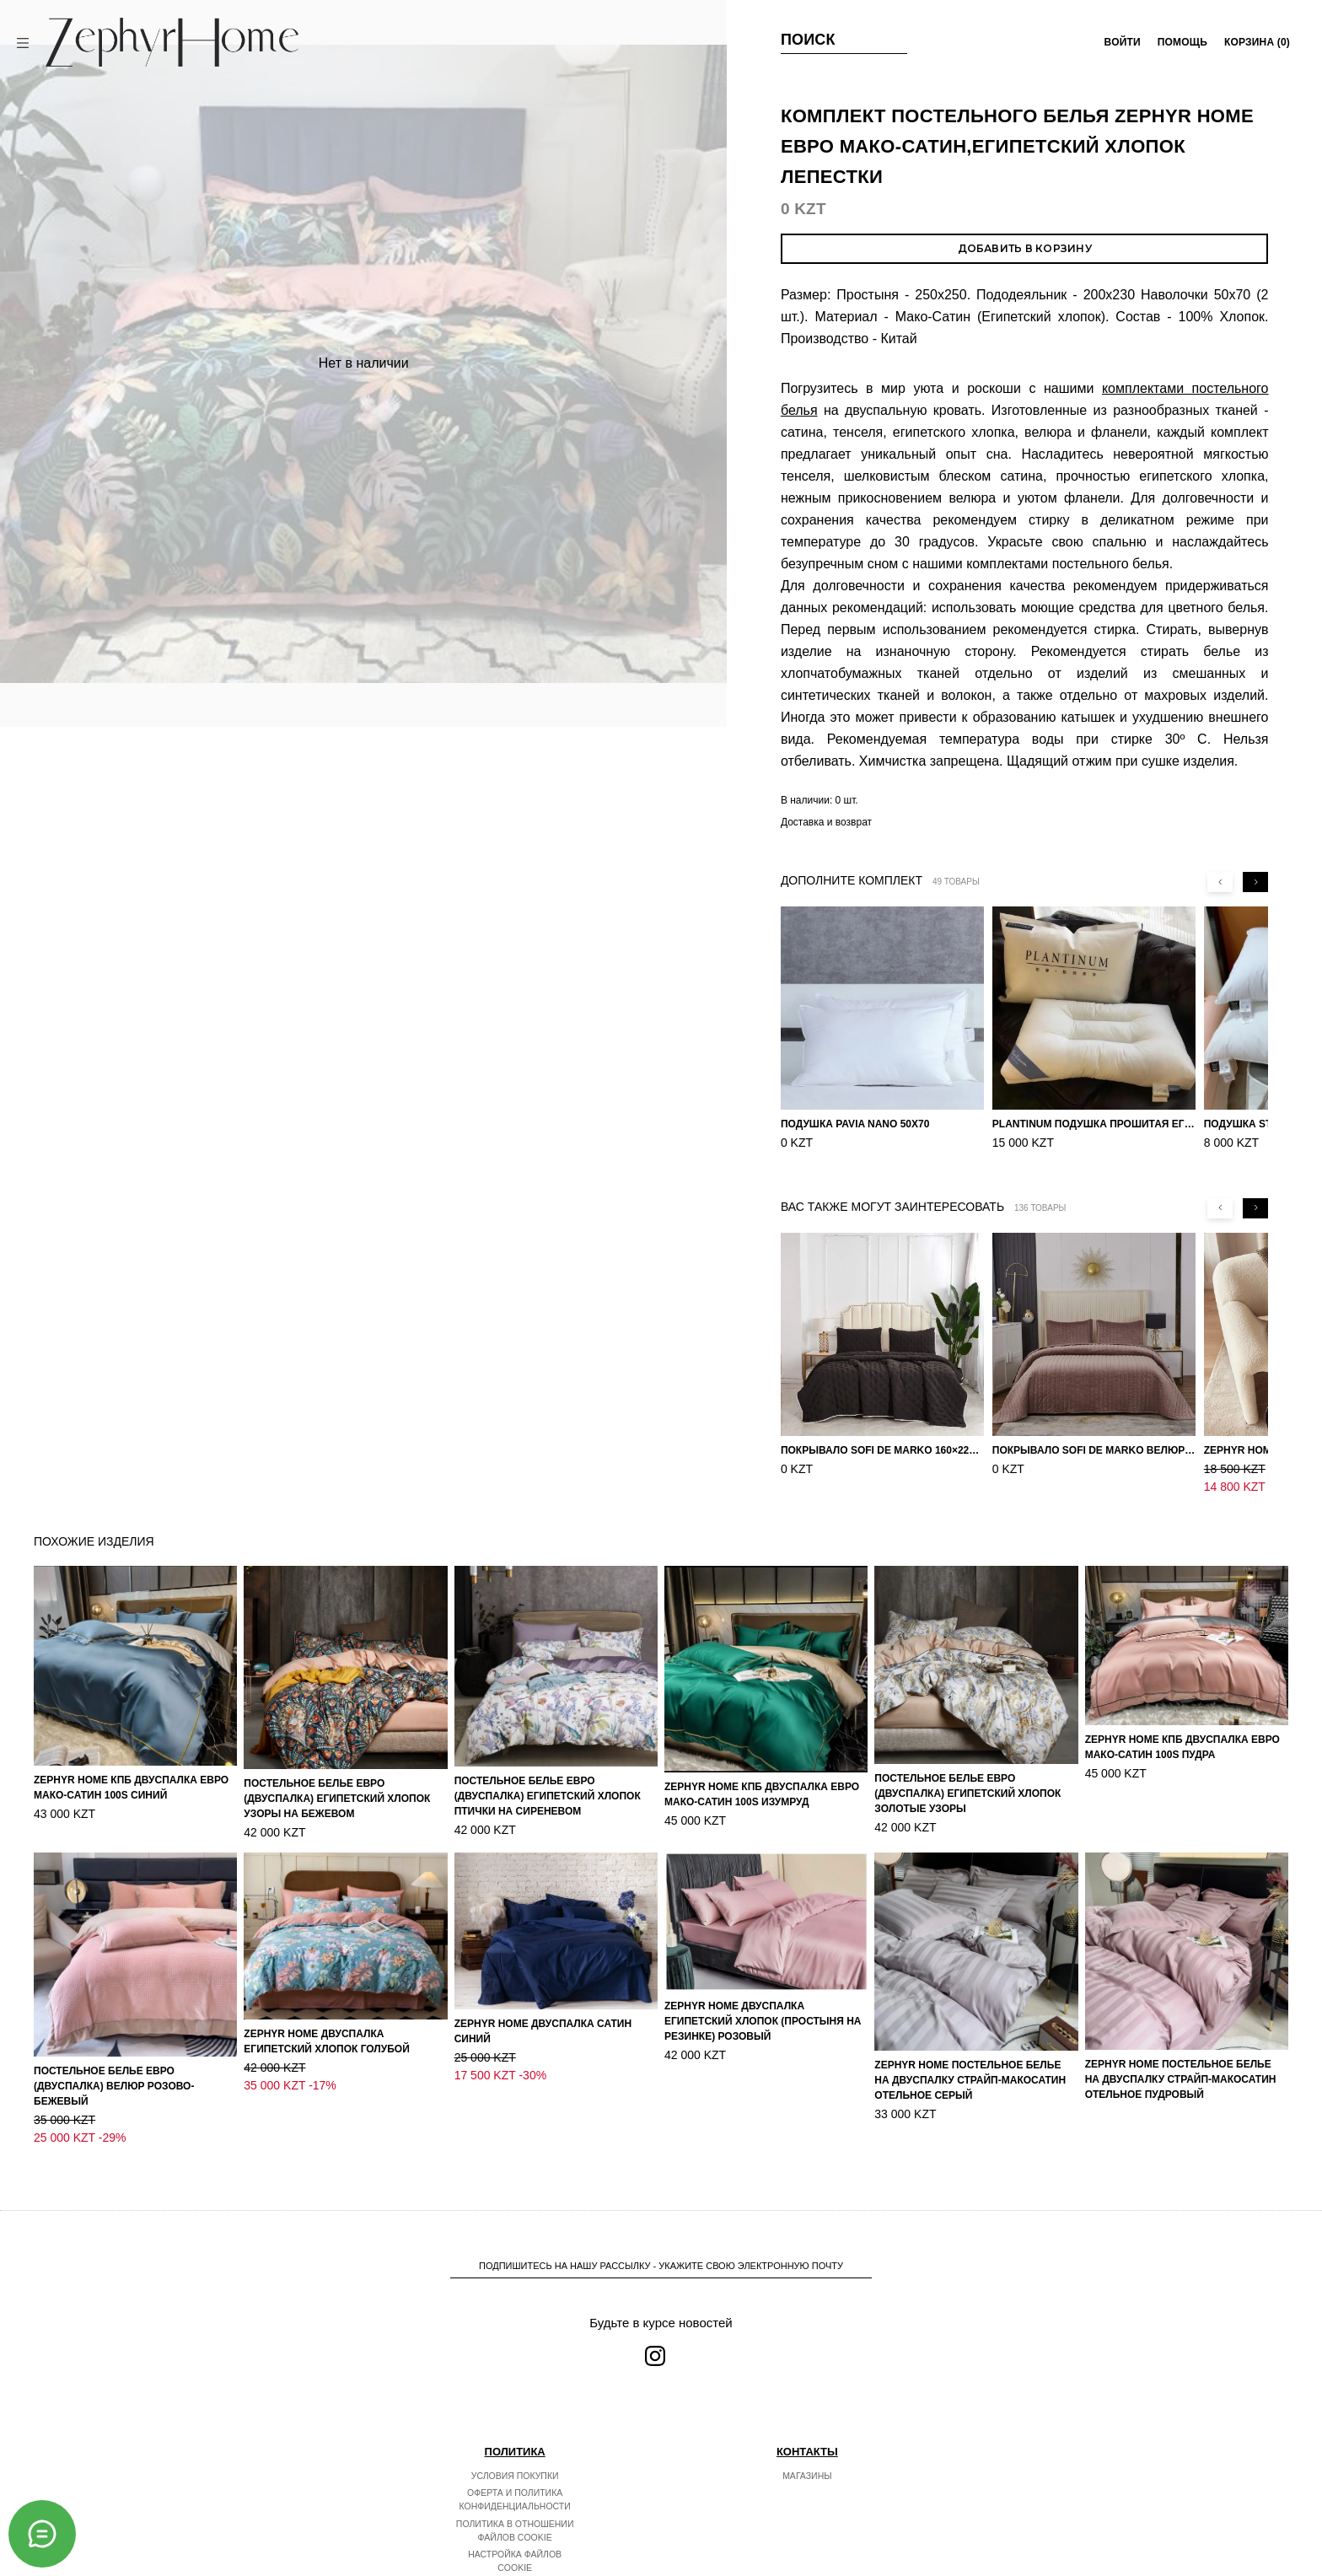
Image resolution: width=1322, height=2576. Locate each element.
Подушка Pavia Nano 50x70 (855, 1124)
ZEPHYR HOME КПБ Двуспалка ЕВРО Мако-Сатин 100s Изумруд (761, 1794)
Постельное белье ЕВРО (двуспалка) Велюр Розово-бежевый (114, 2086)
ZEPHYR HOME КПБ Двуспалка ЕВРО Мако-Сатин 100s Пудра (1182, 1747)
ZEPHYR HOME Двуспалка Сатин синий (542, 2031)
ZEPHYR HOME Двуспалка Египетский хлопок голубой (327, 2041)
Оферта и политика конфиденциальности (515, 2464)
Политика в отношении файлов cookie (515, 2495)
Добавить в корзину (1025, 248)
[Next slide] (1255, 882)
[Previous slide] (1220, 882)
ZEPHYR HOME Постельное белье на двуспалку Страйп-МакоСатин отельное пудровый (1180, 2079)
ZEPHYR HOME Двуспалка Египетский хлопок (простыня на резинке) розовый (763, 2021)
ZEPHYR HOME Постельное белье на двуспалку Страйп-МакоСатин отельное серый (970, 2080)
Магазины (806, 2440)
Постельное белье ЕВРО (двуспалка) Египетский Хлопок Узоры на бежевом (337, 1798)
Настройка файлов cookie (515, 2525)
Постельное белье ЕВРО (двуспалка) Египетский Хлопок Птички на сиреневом (547, 1796)
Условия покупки (515, 2440)
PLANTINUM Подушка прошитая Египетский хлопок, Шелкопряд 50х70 (1094, 1124)
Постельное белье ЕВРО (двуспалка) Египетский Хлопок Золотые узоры (967, 1793)
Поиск (808, 39)
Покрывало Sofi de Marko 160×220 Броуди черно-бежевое (882, 1450)
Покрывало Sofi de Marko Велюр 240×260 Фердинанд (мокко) (1094, 1450)
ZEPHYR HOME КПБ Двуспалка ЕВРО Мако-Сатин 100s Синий (131, 1787)
